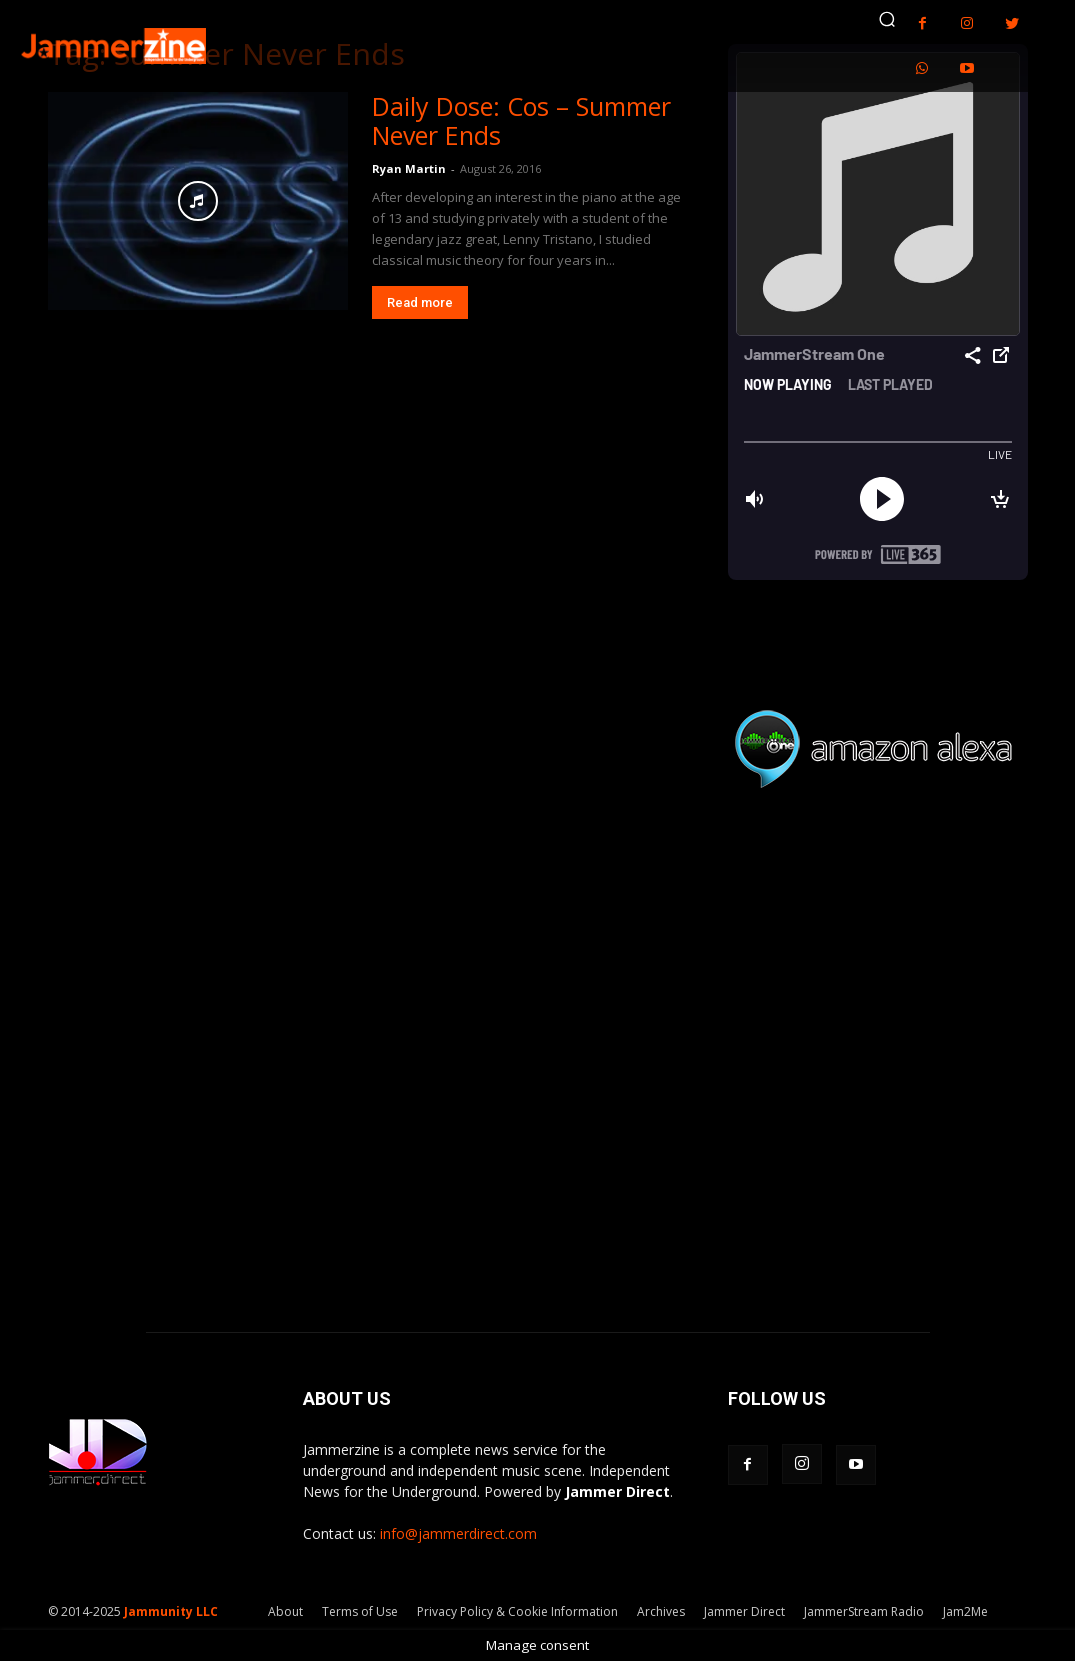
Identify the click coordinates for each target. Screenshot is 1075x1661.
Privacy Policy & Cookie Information (517, 1611)
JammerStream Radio (864, 1611)
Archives (661, 1611)
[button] (887, 19)
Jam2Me (965, 1611)
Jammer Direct (744, 1611)
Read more (420, 302)
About (285, 1611)
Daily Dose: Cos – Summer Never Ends (521, 120)
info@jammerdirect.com (458, 1533)
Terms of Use (360, 1611)
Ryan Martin (409, 168)
